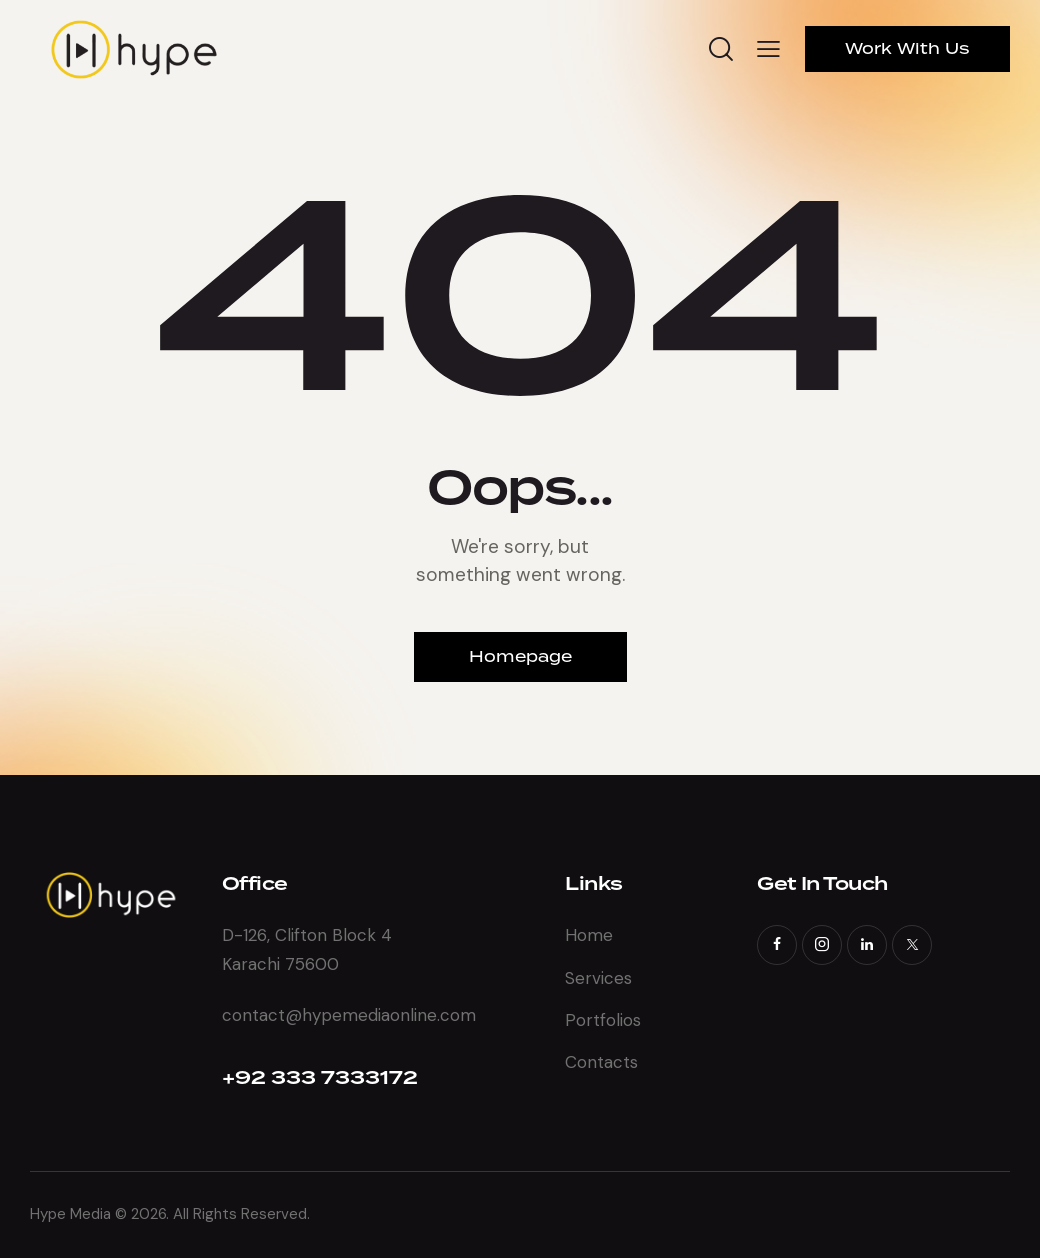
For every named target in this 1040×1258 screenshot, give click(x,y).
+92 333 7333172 (320, 1078)
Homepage (520, 656)
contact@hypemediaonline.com (349, 1015)
